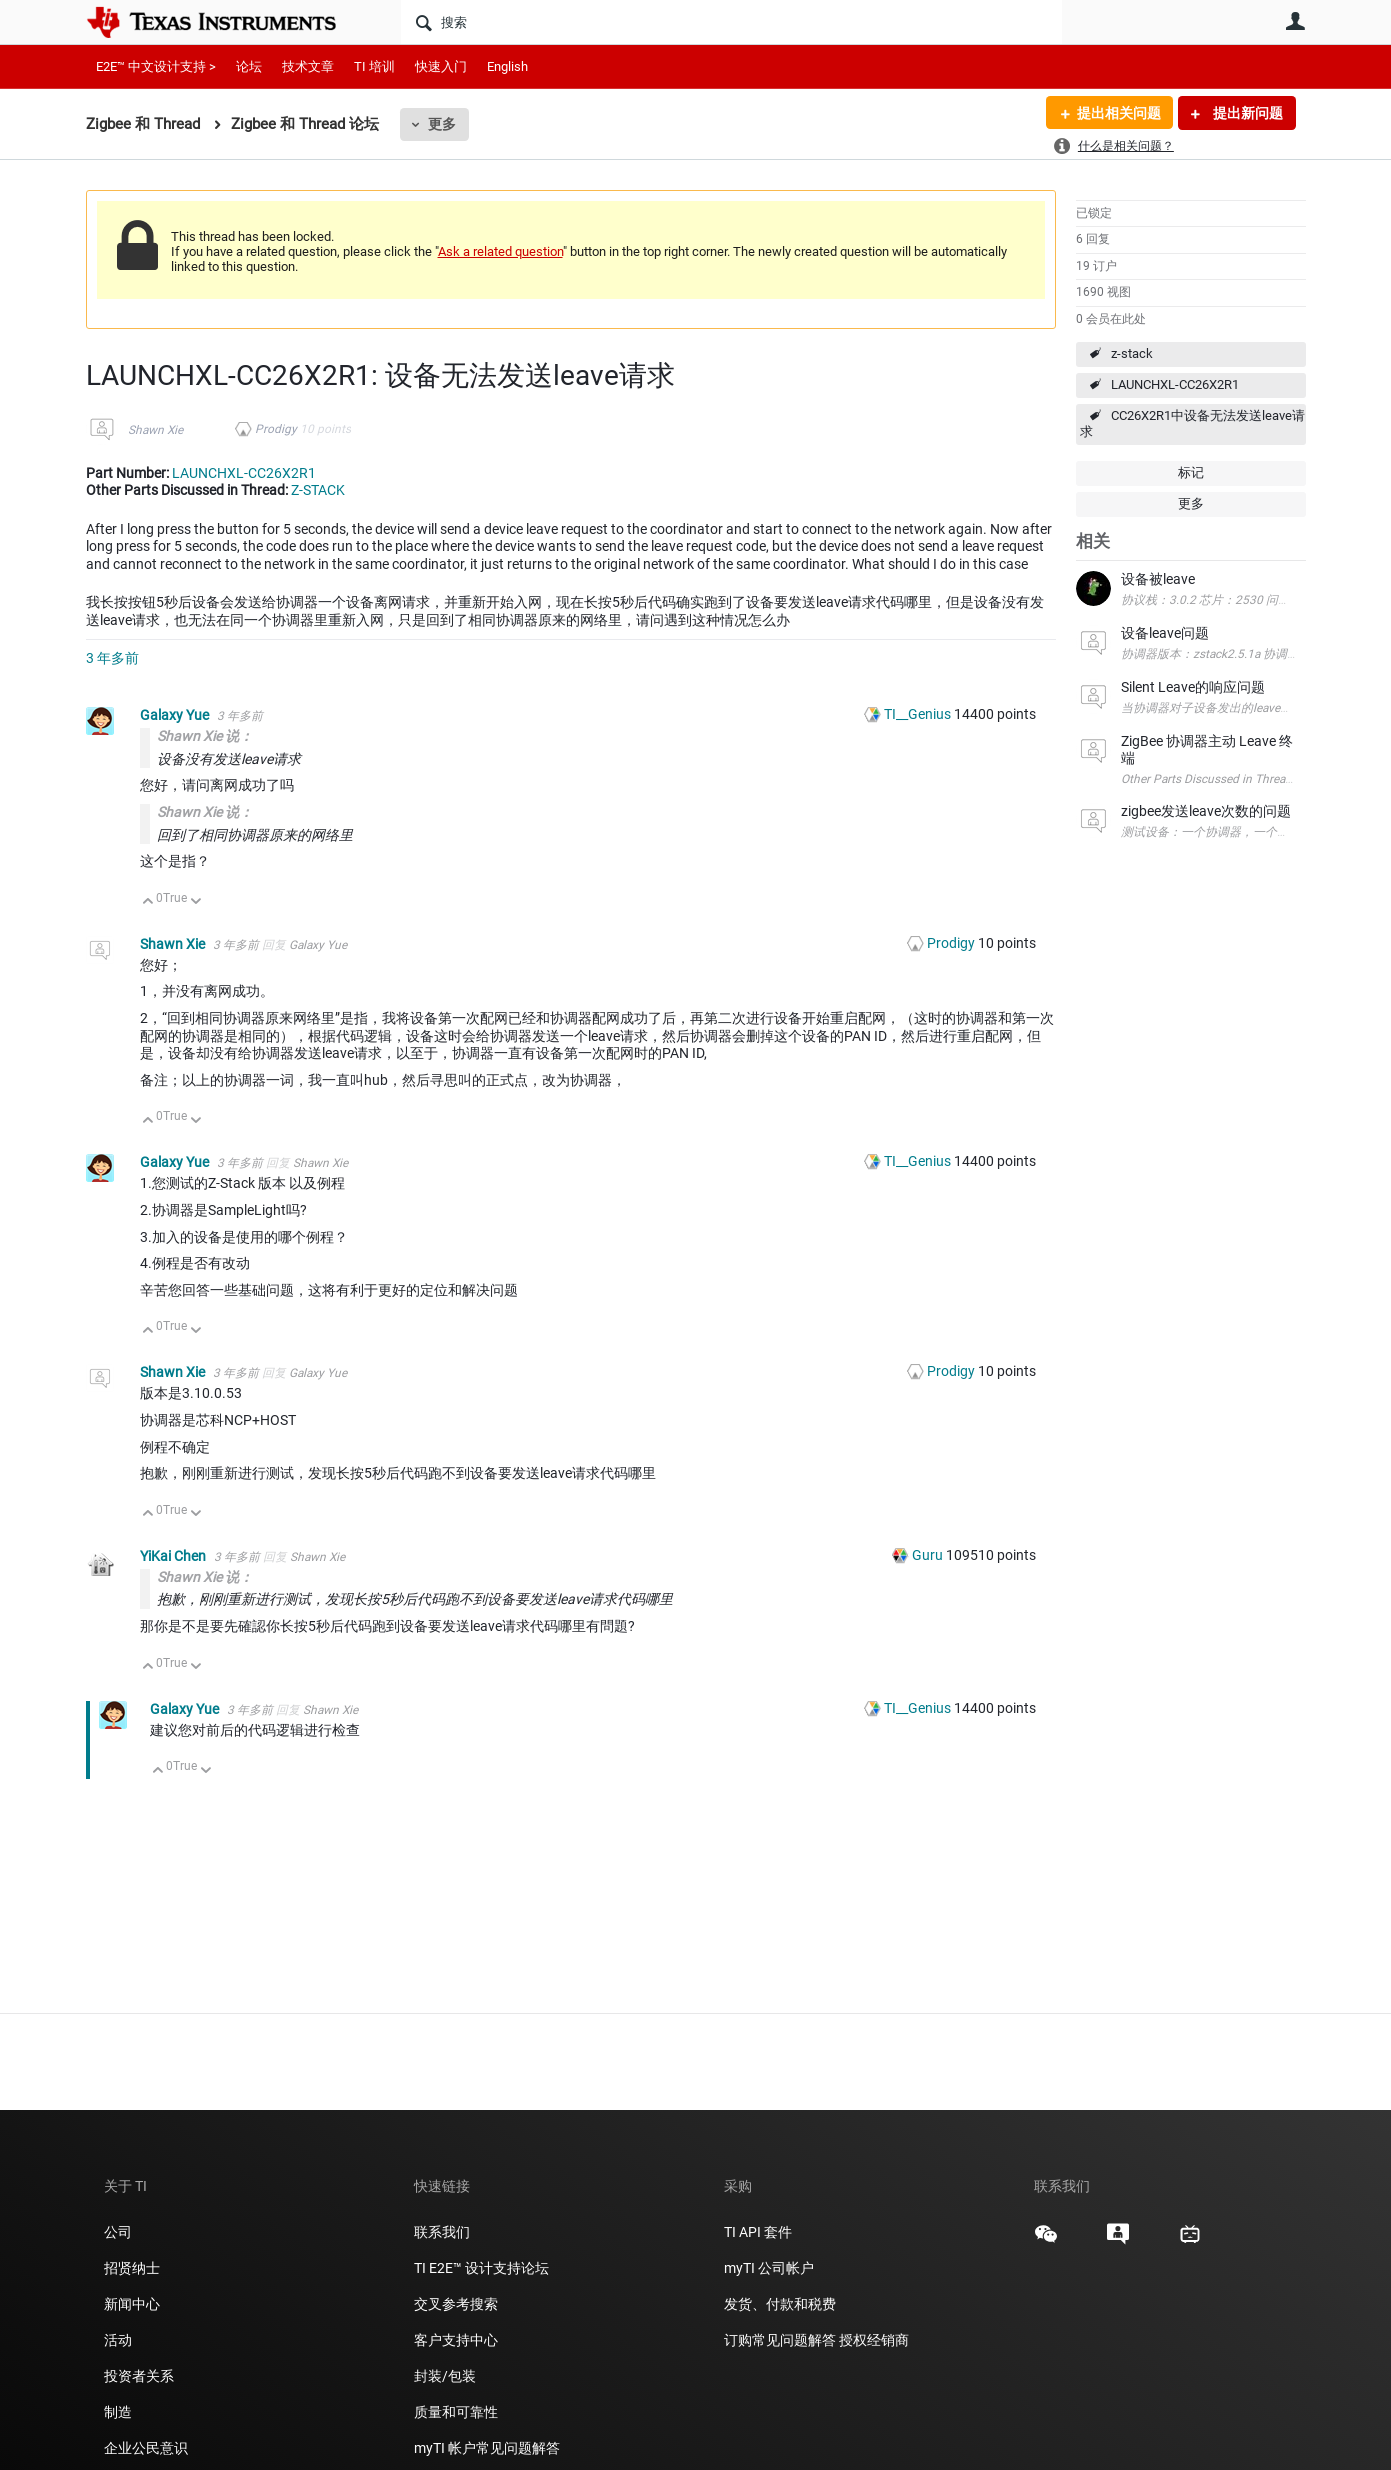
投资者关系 (139, 2376)
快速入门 (441, 66)
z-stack (1132, 353)
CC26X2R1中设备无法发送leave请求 (1192, 424)
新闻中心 (132, 2304)
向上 (148, 902)
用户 (1296, 21)
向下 (195, 902)
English (507, 66)
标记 (1191, 472)
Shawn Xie (155, 430)
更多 (442, 124)
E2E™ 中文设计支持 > (156, 66)
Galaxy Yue (176, 715)
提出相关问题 (1119, 113)
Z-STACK (318, 490)
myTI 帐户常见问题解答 (487, 2448)
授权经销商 (874, 2340)
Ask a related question (500, 251)
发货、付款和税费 (780, 2304)
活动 (118, 2340)
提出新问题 (1246, 113)
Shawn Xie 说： (205, 736)
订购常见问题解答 (780, 2340)
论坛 (249, 66)
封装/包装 (445, 2376)
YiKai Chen (174, 1556)
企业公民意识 (146, 2448)
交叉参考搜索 (456, 2304)
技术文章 (308, 66)
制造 (118, 2412)
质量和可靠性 (457, 2412)
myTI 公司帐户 (769, 2268)
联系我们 (442, 2232)
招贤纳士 (132, 2268)
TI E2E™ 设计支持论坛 (481, 2268)
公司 (118, 2232)
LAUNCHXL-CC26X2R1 (1175, 384)
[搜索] (731, 22)
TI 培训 (374, 66)
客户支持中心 (456, 2340)
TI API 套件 (758, 2232)
